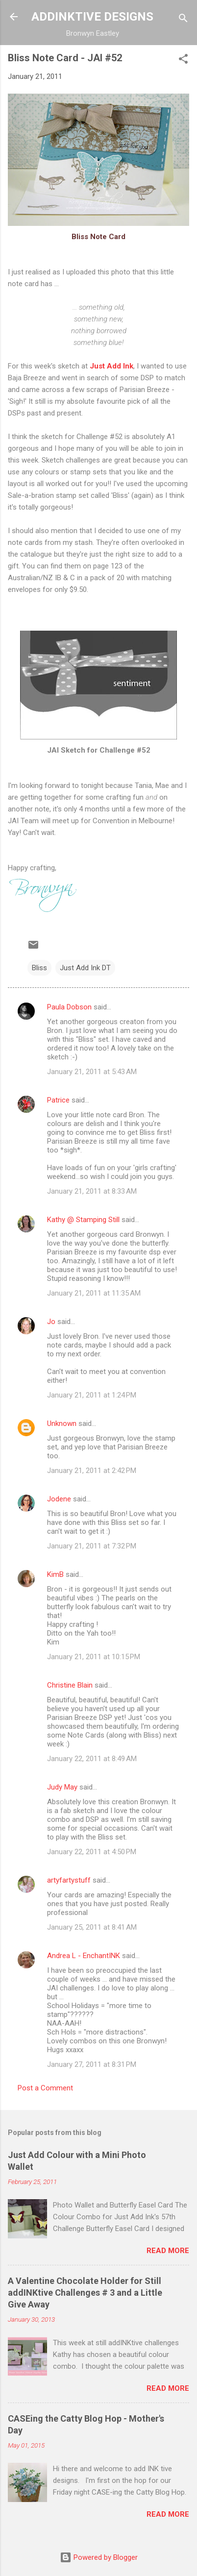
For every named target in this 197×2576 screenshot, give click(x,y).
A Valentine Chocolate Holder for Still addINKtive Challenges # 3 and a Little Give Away (85, 2292)
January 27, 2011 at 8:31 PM (91, 2064)
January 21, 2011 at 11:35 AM (94, 1293)
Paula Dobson (69, 1007)
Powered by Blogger (99, 2557)
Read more (168, 2250)
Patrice (58, 1100)
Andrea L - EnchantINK (83, 1955)
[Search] (183, 20)
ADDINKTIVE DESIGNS (92, 17)
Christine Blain (70, 1685)
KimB (55, 1574)
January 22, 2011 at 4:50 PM (91, 1851)
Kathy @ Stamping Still (83, 1219)
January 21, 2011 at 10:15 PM (93, 1656)
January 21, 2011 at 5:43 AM (92, 1071)
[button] (183, 60)
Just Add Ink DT (85, 967)
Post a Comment (45, 2088)
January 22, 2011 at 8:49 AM (92, 1758)
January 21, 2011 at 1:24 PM (91, 1395)
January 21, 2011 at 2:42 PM (91, 1470)
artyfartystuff (69, 1880)
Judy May (62, 1787)
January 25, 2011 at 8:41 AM (92, 1927)
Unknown (61, 1423)
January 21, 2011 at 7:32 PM (91, 1546)
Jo (51, 1321)
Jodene (59, 1499)
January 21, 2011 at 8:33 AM (92, 1191)
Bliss (39, 967)
